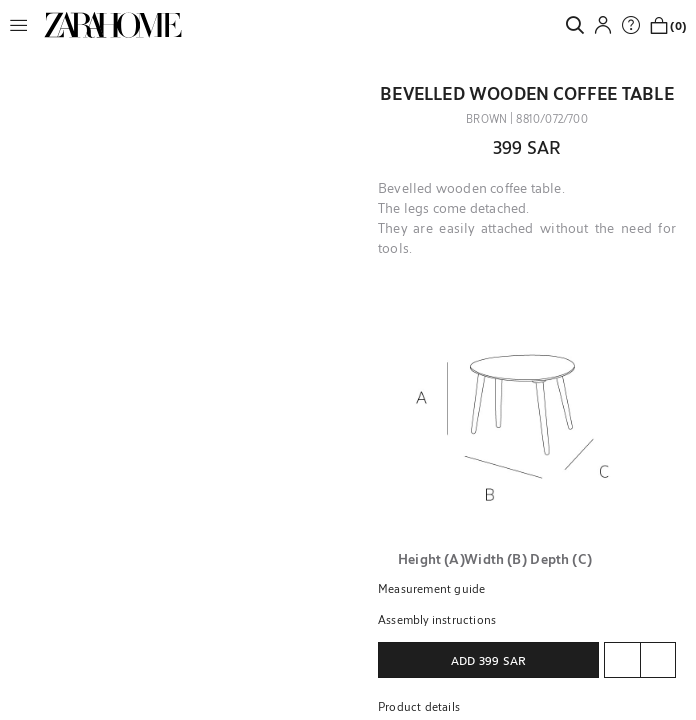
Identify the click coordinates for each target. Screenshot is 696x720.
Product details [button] (419, 706)
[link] (113, 25)
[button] (24, 25)
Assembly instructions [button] (437, 619)
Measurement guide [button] (431, 588)
